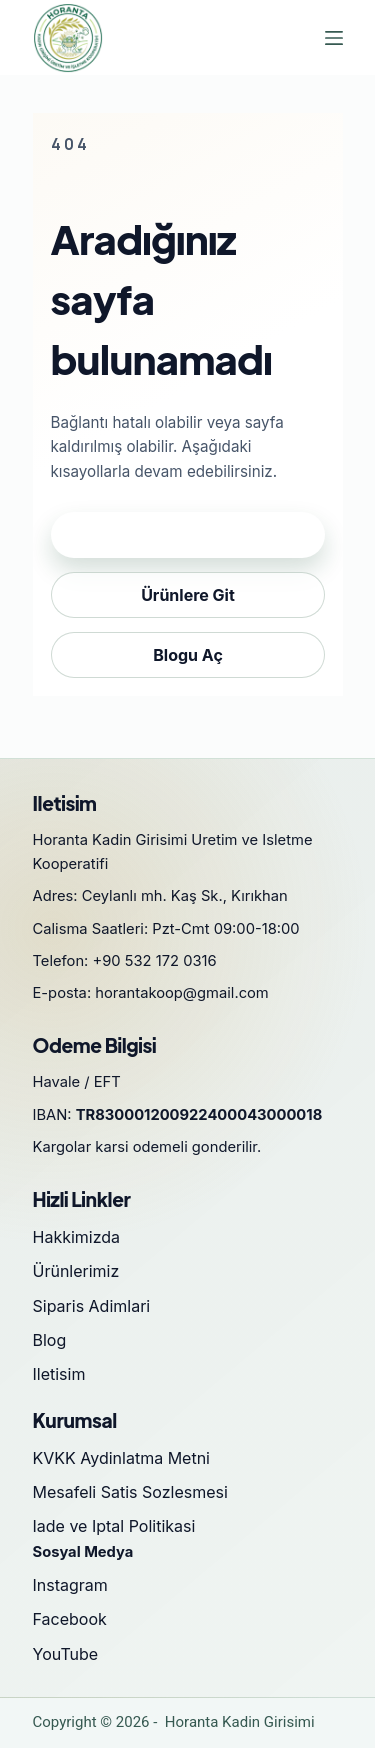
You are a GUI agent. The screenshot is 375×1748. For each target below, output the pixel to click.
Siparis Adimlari (92, 1306)
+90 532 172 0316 (155, 961)
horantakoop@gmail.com (182, 993)
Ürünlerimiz (76, 1271)
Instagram (70, 1585)
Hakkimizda (77, 1237)
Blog (50, 1340)
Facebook (70, 1619)
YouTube (66, 1654)
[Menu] (334, 38)
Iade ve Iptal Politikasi (114, 1526)
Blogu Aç (188, 655)
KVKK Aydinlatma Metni (121, 1458)
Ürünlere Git (188, 595)
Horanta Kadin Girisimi (240, 1722)
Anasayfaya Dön (188, 535)
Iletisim (59, 1374)
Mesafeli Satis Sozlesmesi (130, 1492)
